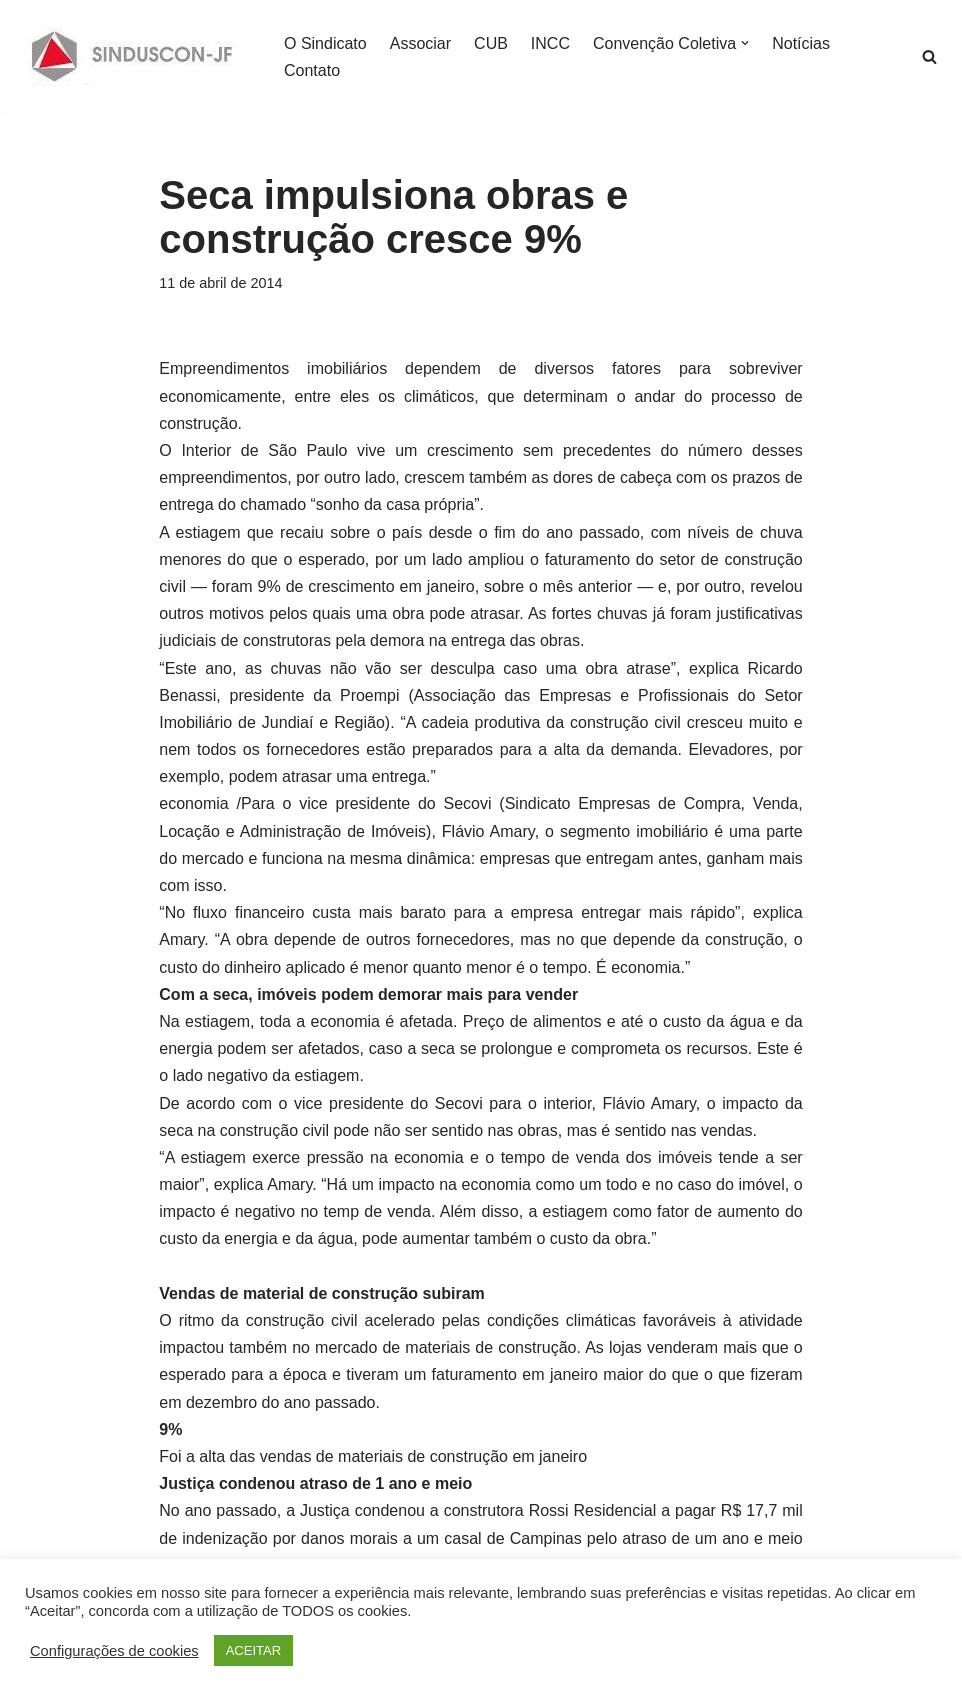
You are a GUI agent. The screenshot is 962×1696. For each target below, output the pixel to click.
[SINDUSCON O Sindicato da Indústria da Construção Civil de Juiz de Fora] (132, 56)
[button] (745, 43)
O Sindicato (325, 43)
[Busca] (929, 56)
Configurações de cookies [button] (114, 1651)
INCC (550, 43)
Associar (420, 43)
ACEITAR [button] (253, 1650)
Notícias (801, 43)
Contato (312, 70)
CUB (491, 43)
